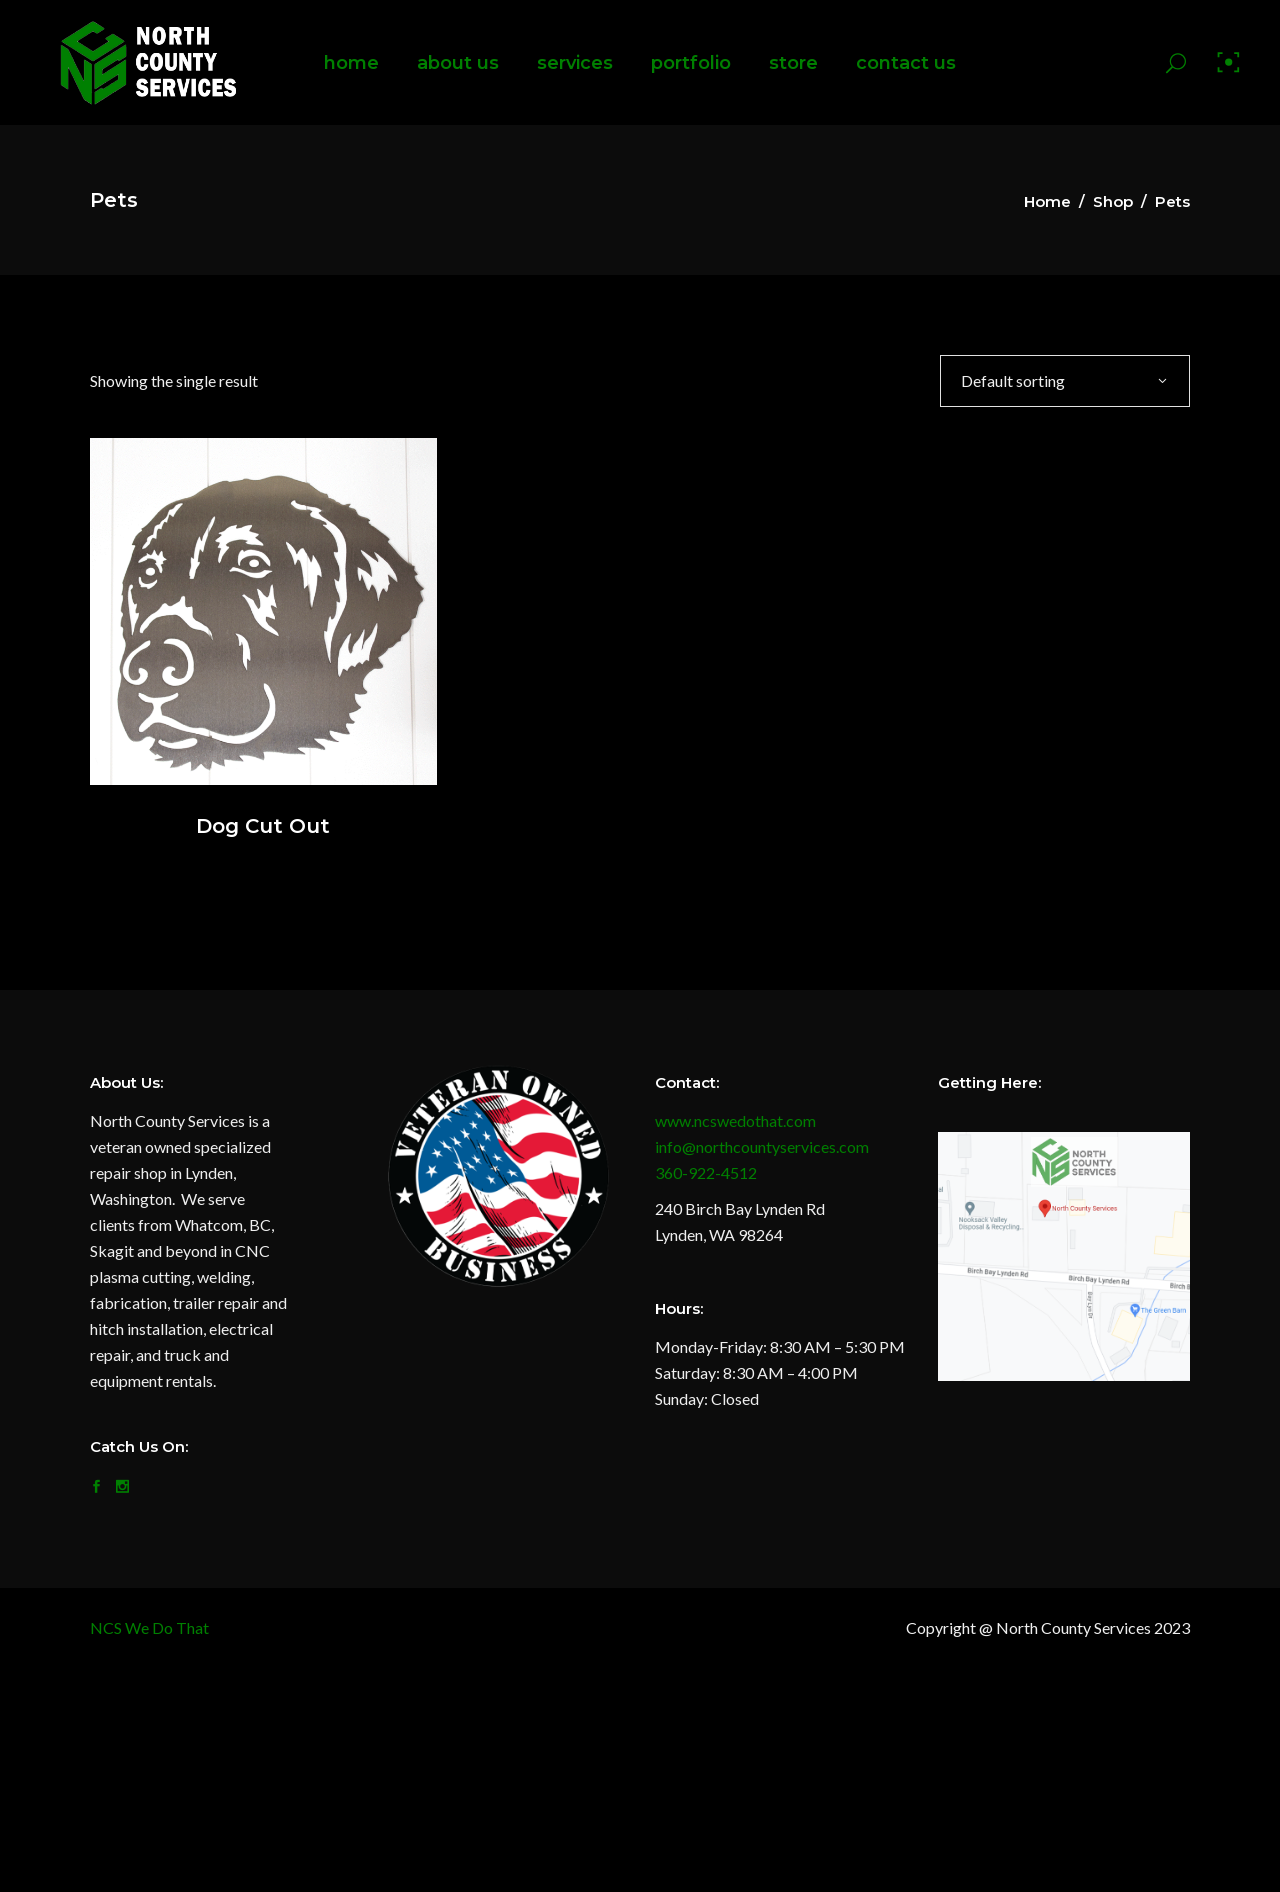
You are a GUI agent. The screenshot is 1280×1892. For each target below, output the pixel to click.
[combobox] (1065, 380)
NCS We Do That (149, 1627)
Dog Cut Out (263, 826)
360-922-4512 (706, 1172)
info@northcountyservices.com (762, 1146)
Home (1047, 201)
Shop (1113, 201)
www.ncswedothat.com (735, 1120)
